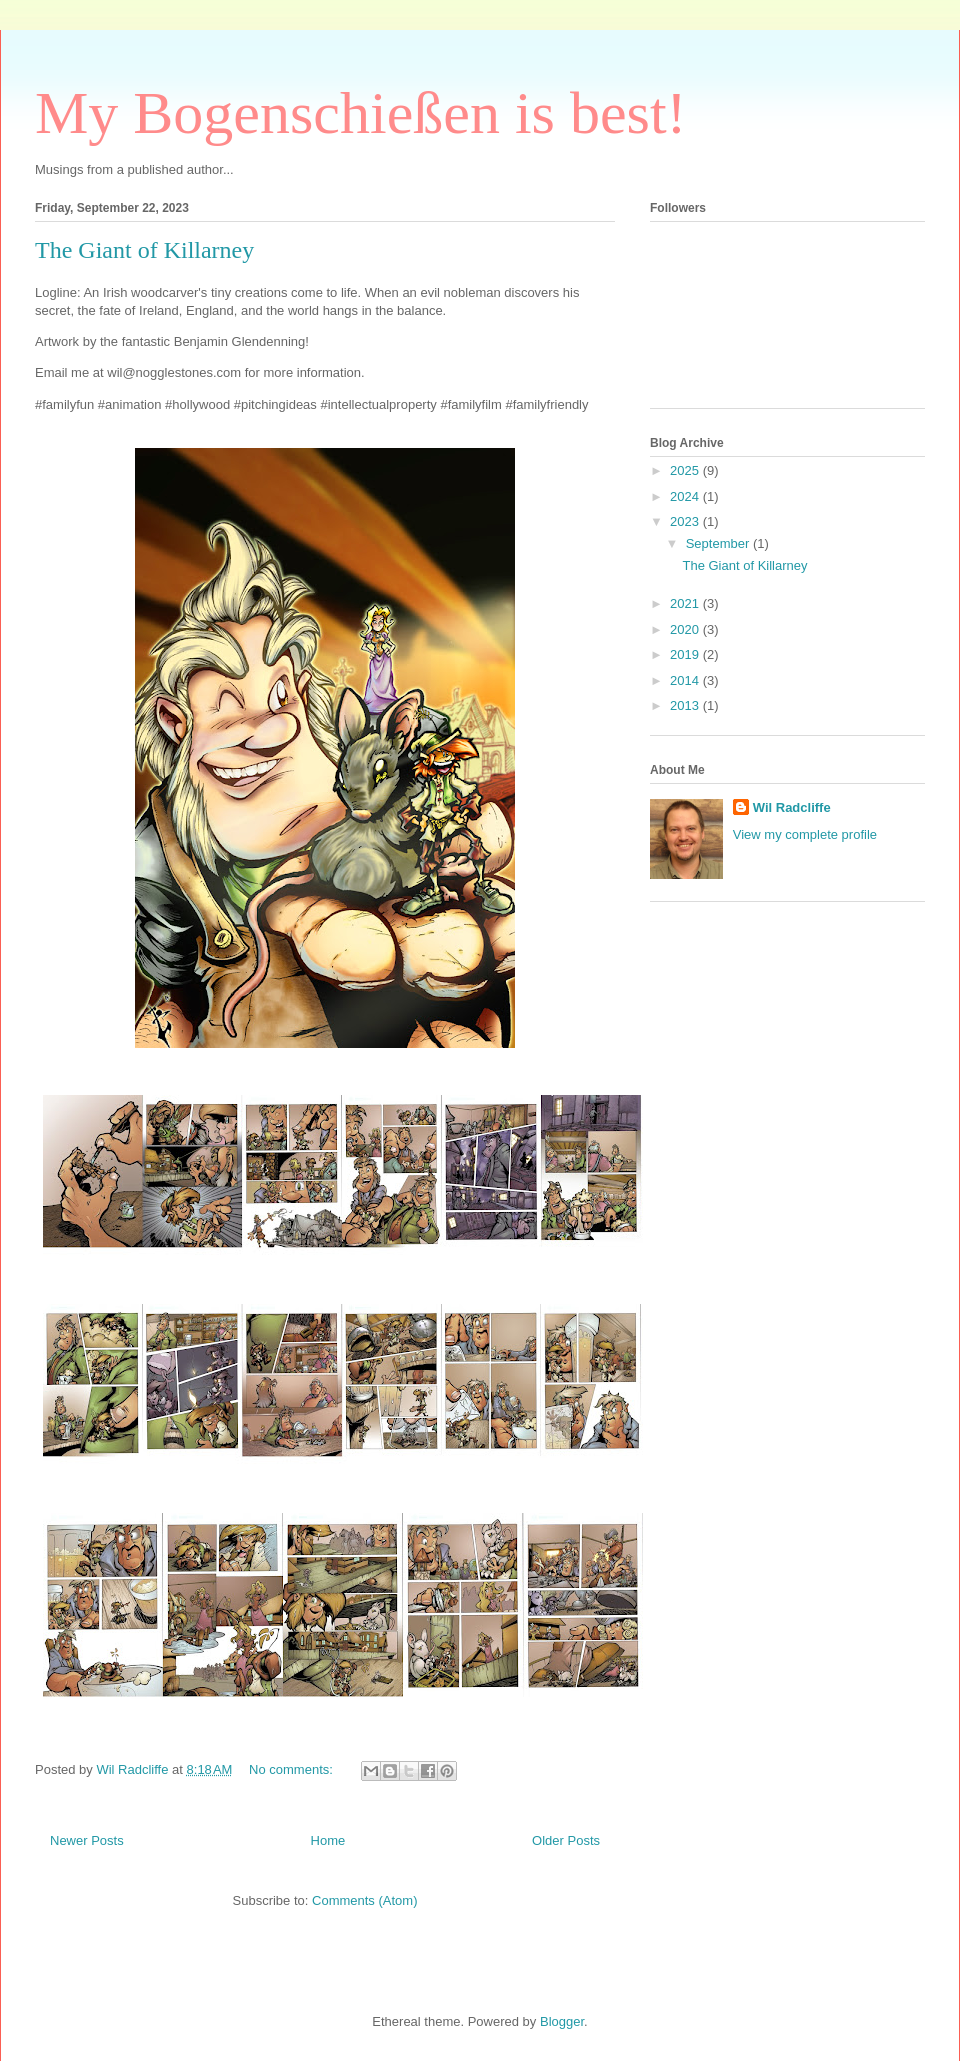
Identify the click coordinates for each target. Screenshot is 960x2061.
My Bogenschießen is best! (361, 113)
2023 (686, 521)
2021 (686, 603)
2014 (686, 680)
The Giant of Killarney (144, 250)
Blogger (562, 2021)
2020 (686, 629)
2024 (686, 496)
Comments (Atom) (364, 1900)
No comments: (292, 1769)
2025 (686, 470)
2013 (686, 705)
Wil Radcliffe (792, 807)
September (719, 543)
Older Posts (566, 1840)
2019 (686, 654)
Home (328, 1840)
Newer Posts (87, 1840)
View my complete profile (805, 834)
